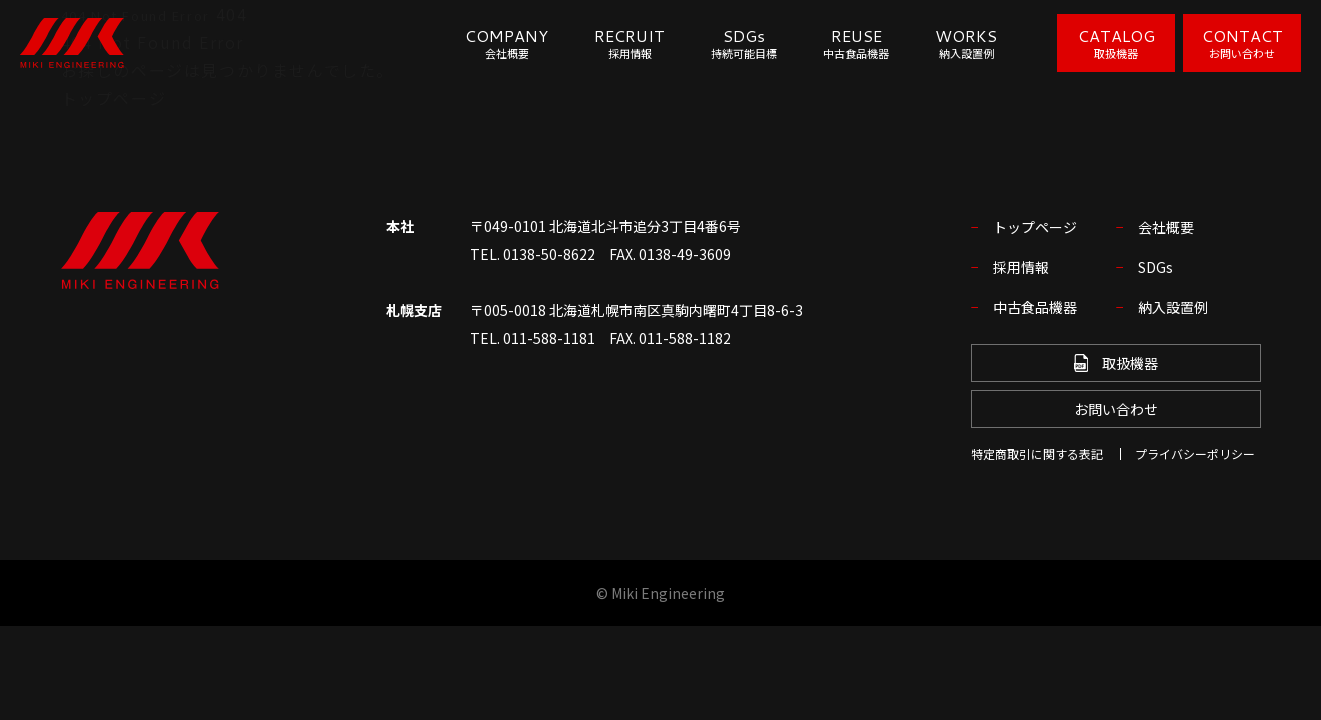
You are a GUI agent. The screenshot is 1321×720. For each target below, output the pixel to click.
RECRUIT (629, 43)
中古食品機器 (1035, 307)
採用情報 (1021, 267)
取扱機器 (1116, 363)
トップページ (114, 98)
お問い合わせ (1116, 409)
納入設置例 (1173, 307)
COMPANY (506, 43)
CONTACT (1242, 42)
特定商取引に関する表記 (1037, 453)
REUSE (856, 43)
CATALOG (1116, 42)
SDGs (744, 43)
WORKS (966, 43)
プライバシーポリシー (1195, 453)
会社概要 (1166, 227)
